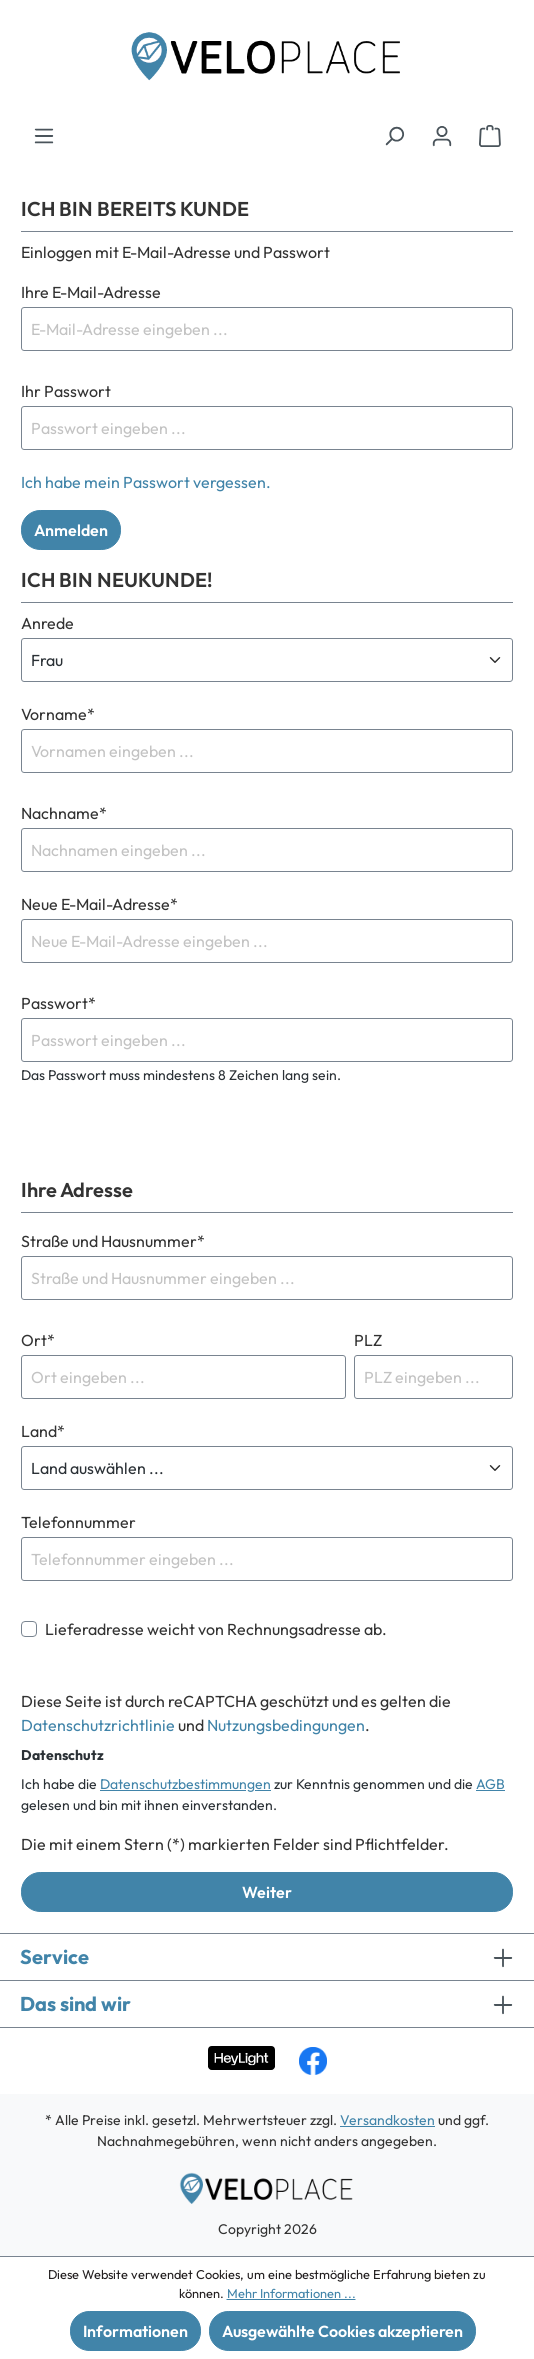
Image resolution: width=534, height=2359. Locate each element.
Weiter (267, 1892)
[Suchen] (394, 135)
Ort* (38, 1340)
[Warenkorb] (490, 135)
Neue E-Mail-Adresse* (99, 904)
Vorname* (58, 714)
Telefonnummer (78, 1522)
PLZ (368, 1340)
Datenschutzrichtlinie (98, 1725)
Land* (43, 1431)
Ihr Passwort (66, 391)
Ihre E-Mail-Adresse (91, 292)
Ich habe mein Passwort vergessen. (146, 482)
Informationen (135, 2331)
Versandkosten (387, 2120)
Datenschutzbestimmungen (185, 1784)
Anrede (47, 623)
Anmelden (71, 530)
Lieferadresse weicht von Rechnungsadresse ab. (216, 1629)
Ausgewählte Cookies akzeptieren (342, 2331)
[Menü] (44, 135)
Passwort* (58, 1003)
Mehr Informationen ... (291, 2293)
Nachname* (64, 813)
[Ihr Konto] (442, 135)
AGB (490, 1784)
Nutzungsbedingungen (286, 1725)
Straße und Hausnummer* (113, 1241)
